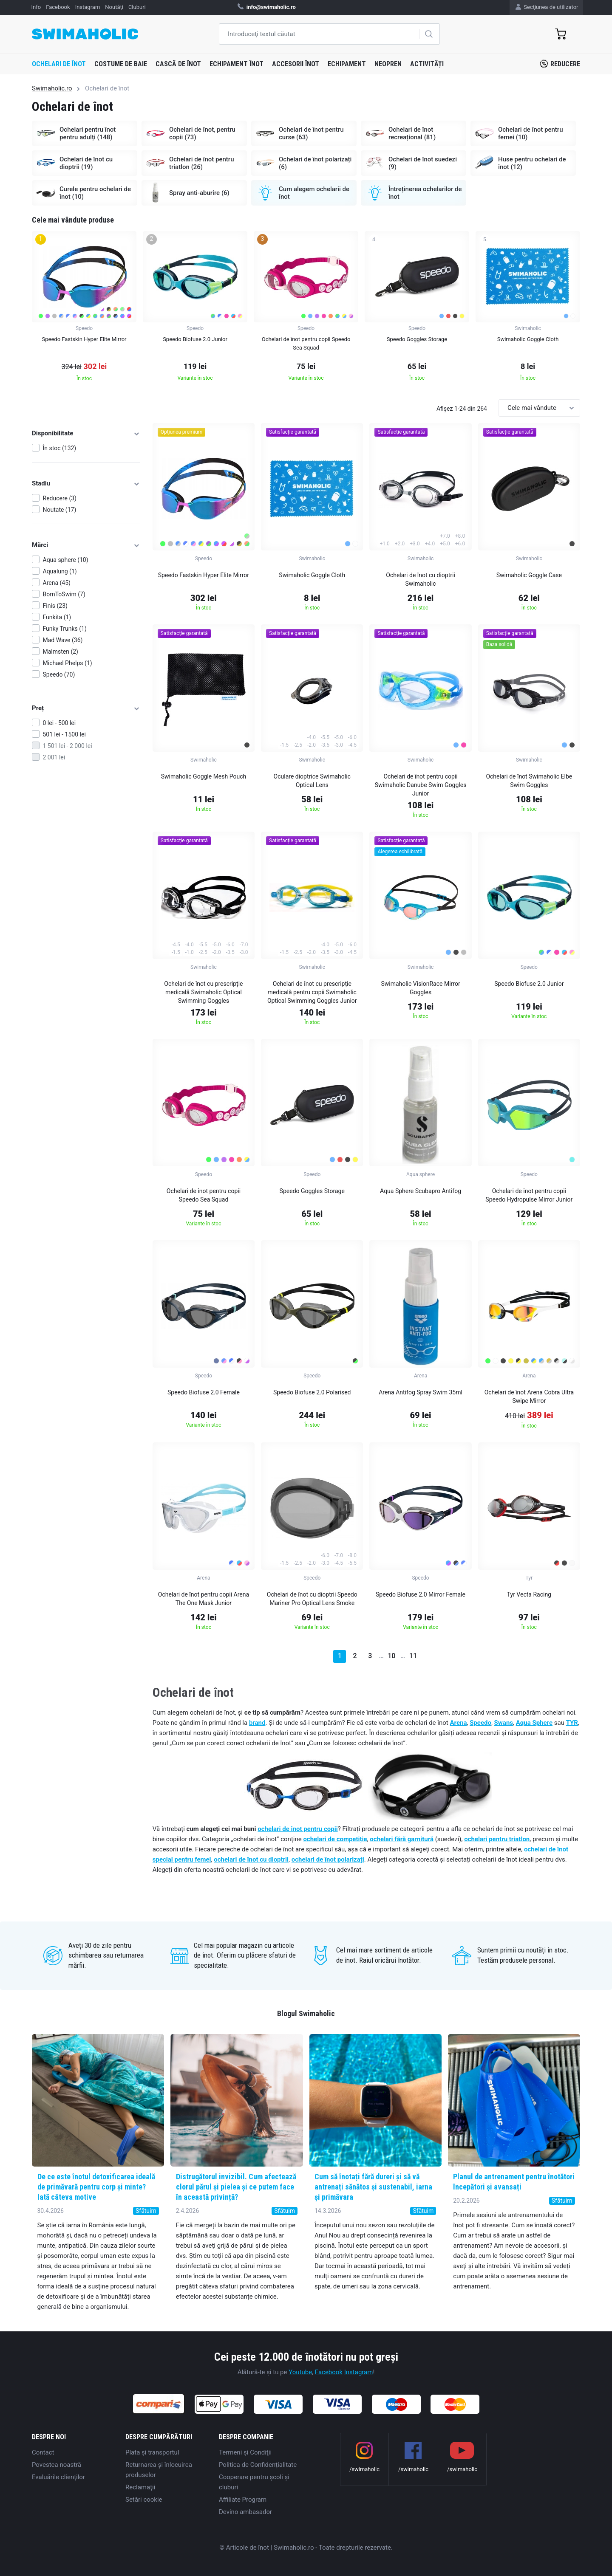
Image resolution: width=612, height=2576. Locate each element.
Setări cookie (143, 2499)
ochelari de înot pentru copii (297, 1829)
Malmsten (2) (61, 651)
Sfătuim (146, 2210)
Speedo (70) (59, 674)
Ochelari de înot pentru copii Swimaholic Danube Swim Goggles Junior (421, 785)
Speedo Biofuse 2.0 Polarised (312, 1392)
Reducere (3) (59, 498)
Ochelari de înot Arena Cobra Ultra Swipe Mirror (529, 1396)
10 (391, 1656)
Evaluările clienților (58, 2477)
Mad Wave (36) (63, 640)
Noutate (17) (59, 509)
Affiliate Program (242, 2499)
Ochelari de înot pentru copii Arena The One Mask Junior (203, 1598)
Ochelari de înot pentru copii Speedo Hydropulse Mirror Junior (528, 1195)
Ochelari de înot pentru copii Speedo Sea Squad (204, 1195)
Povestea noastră (56, 2465)
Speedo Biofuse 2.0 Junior (529, 983)
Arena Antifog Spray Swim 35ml (420, 1392)
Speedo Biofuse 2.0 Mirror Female (420, 1594)
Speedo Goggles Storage (312, 1191)
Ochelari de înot (59, 64)
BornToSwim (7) (64, 594)
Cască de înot (178, 64)
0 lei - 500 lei (59, 722)
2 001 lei (54, 757)
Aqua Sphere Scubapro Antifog (420, 1191)
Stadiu (86, 483)
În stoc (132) (59, 448)
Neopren (388, 64)
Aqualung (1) (60, 571)
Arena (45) (57, 582)
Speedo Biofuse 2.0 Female (203, 1392)
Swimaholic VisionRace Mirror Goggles (420, 988)
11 (413, 1656)
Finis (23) (55, 605)
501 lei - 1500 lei (64, 734)
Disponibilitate (86, 433)
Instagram (358, 2372)
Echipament (347, 64)
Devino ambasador (245, 2512)
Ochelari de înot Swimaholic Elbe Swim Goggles (529, 780)
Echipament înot (237, 64)
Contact (43, 2452)
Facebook (329, 2372)
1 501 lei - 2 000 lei (67, 745)
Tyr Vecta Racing (529, 1594)
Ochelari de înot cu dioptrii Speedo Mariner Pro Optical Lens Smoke (312, 1598)
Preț (86, 708)
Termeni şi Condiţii (245, 2452)
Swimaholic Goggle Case (529, 575)
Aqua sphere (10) (65, 559)
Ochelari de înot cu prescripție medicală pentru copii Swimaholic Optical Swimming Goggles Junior (312, 992)
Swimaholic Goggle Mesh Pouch (203, 776)
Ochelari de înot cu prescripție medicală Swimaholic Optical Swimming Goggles (203, 992)
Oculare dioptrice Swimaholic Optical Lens (312, 780)
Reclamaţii (140, 2487)
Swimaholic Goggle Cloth (312, 575)
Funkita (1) (57, 617)
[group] (84, 309)
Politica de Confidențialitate (258, 2465)
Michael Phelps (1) (67, 663)
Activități (427, 64)
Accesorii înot (295, 64)
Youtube (300, 2372)
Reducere (560, 63)
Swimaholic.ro (52, 88)
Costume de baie (120, 64)
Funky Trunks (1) (65, 628)
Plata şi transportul (152, 2452)
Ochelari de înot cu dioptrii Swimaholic (420, 579)
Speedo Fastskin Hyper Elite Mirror (203, 575)
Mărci (86, 545)
